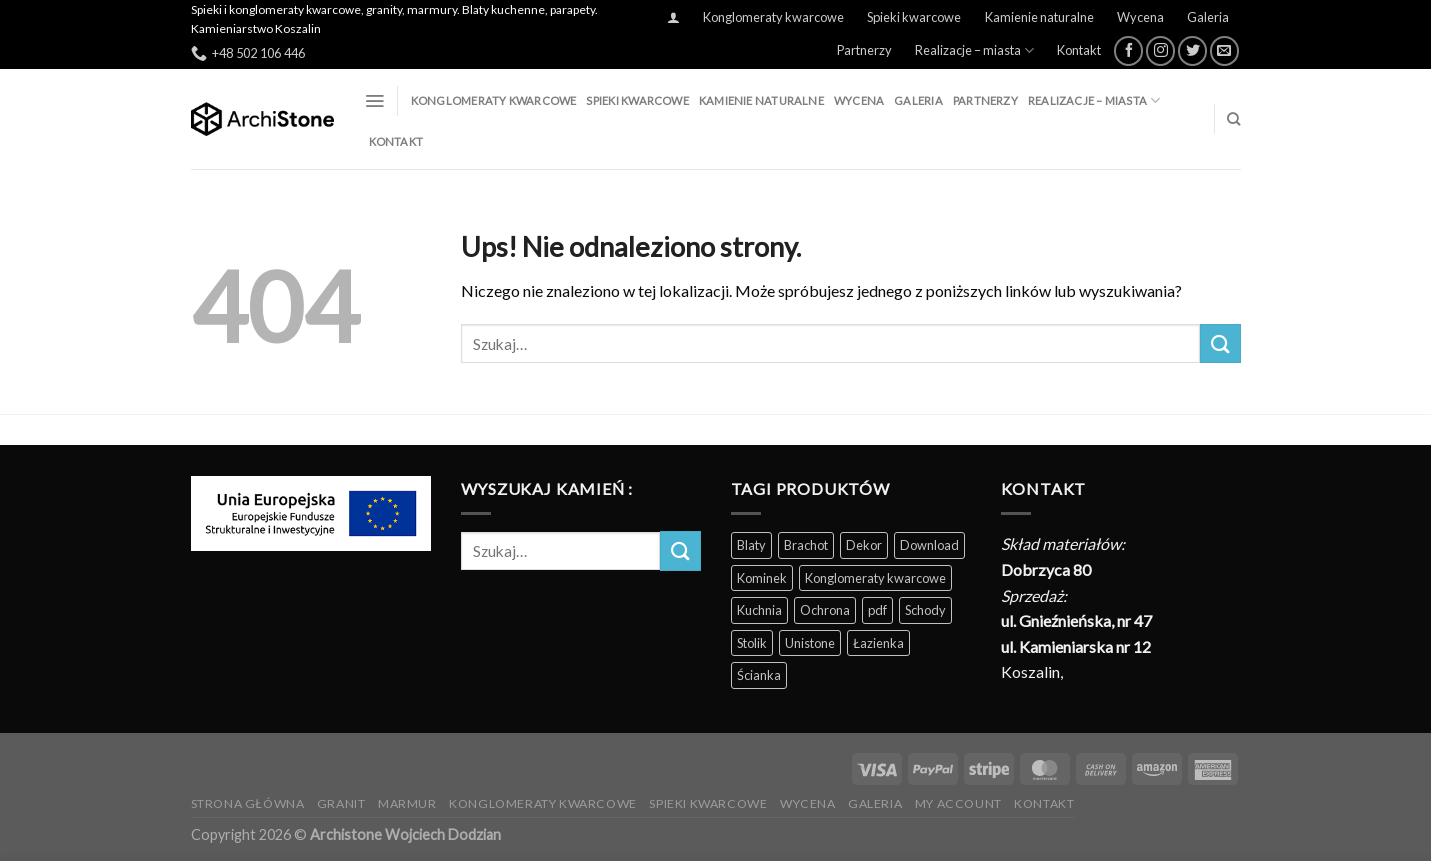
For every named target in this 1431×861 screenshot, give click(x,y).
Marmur (407, 803)
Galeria (1208, 17)
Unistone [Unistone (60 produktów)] (810, 643)
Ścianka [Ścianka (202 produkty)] (759, 675)
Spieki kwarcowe (914, 17)
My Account (958, 803)
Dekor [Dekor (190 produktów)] (864, 545)
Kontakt (1079, 50)
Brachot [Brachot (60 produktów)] (806, 545)
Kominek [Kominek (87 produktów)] (762, 578)
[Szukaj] (1233, 119)
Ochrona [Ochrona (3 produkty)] (825, 610)
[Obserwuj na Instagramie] (1160, 50)
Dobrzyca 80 (1046, 569)
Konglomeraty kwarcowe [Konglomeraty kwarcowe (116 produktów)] (875, 578)
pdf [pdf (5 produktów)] (877, 610)
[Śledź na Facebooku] (1128, 50)
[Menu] (374, 101)
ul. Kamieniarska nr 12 (1076, 646)
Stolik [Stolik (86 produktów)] (752, 643)
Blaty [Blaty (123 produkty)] (751, 545)
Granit (341, 803)
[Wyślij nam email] (1224, 50)
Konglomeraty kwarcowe (773, 17)
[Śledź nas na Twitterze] (1192, 50)
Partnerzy (864, 50)
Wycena (1140, 17)
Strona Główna (248, 803)
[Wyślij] (1220, 343)
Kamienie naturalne (1039, 17)
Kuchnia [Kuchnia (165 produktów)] (759, 610)
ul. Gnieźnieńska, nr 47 (1076, 620)
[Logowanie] (673, 17)
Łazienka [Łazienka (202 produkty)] (878, 643)
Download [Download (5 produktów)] (929, 545)
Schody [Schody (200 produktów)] (925, 610)
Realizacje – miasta (974, 50)
